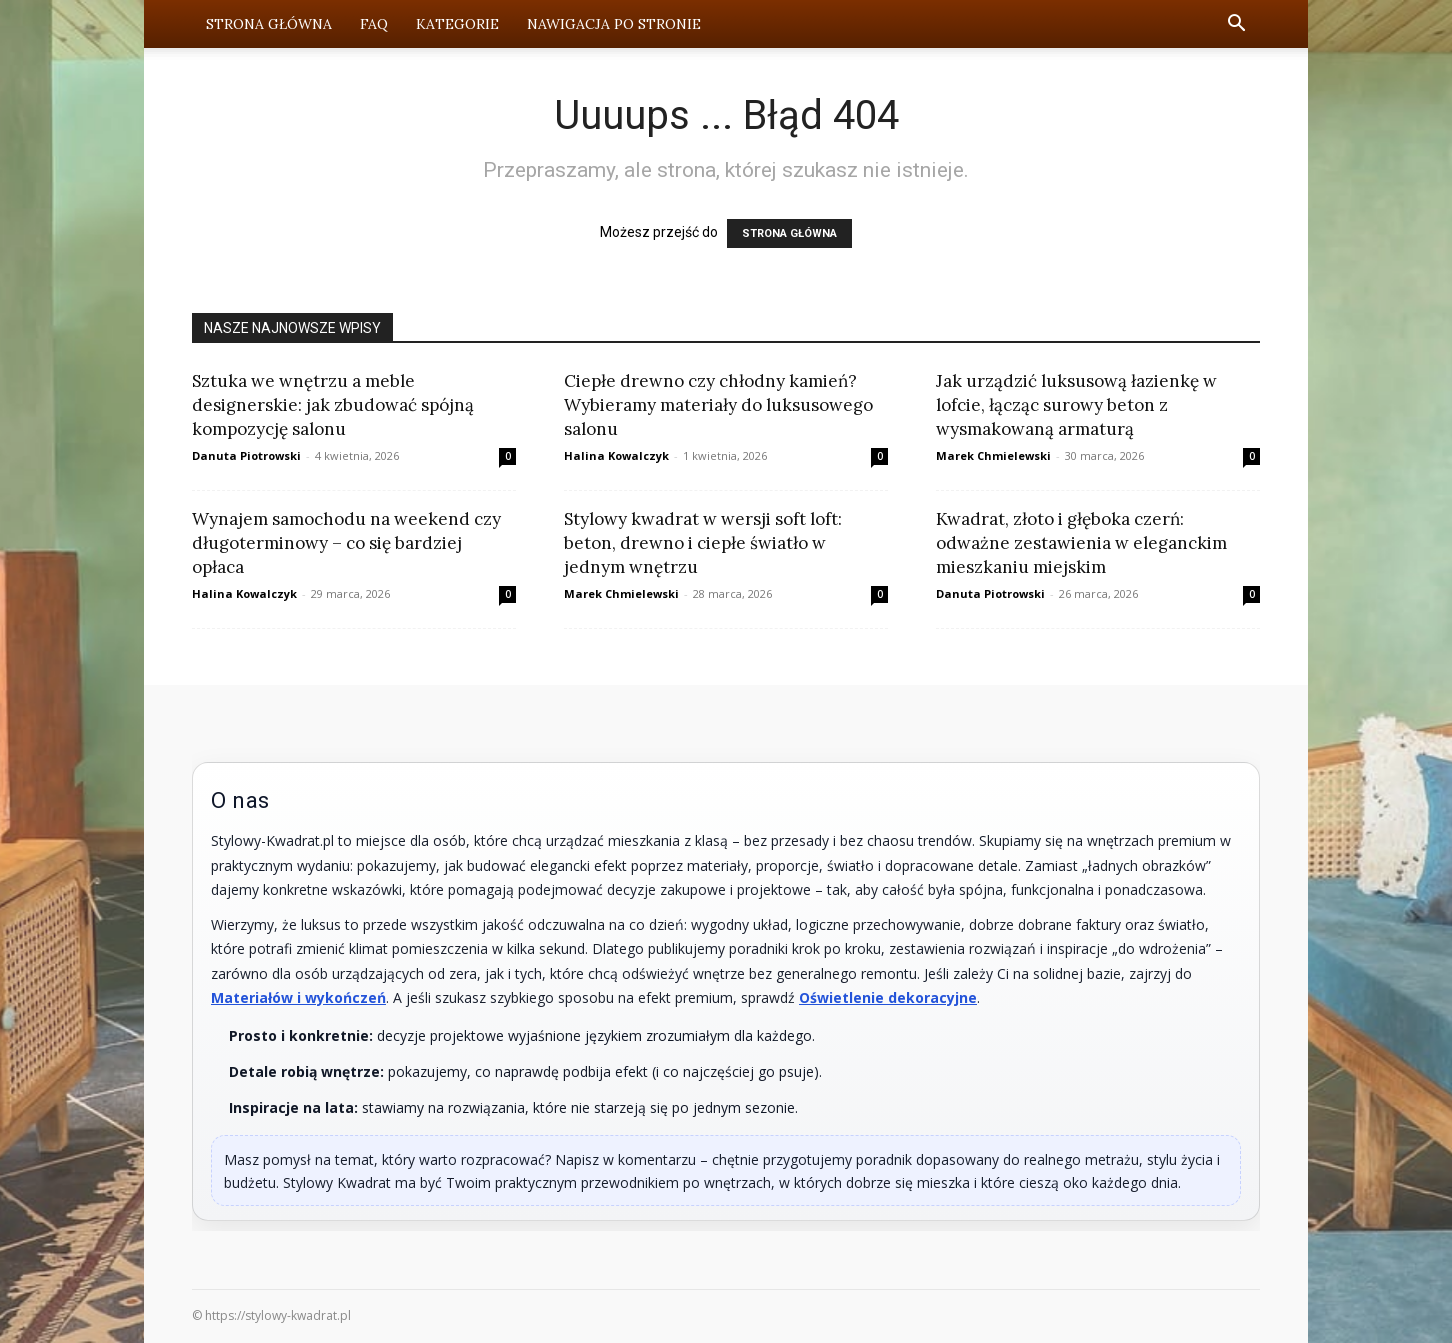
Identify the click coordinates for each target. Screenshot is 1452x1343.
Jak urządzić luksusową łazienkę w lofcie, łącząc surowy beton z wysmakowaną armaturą (1076, 405)
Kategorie (457, 24)
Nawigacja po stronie (614, 24)
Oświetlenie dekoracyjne (888, 997)
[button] (1236, 25)
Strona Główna (269, 24)
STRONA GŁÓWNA (789, 233)
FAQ (374, 24)
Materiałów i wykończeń (298, 997)
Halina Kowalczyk (616, 455)
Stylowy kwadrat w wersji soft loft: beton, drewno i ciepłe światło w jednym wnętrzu (703, 543)
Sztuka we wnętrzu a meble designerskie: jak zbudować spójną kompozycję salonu (333, 405)
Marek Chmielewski (993, 455)
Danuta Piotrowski (246, 455)
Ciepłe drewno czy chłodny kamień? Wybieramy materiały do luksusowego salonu (718, 405)
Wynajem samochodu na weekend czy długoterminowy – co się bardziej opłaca (346, 543)
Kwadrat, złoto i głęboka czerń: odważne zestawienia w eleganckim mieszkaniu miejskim (1081, 543)
